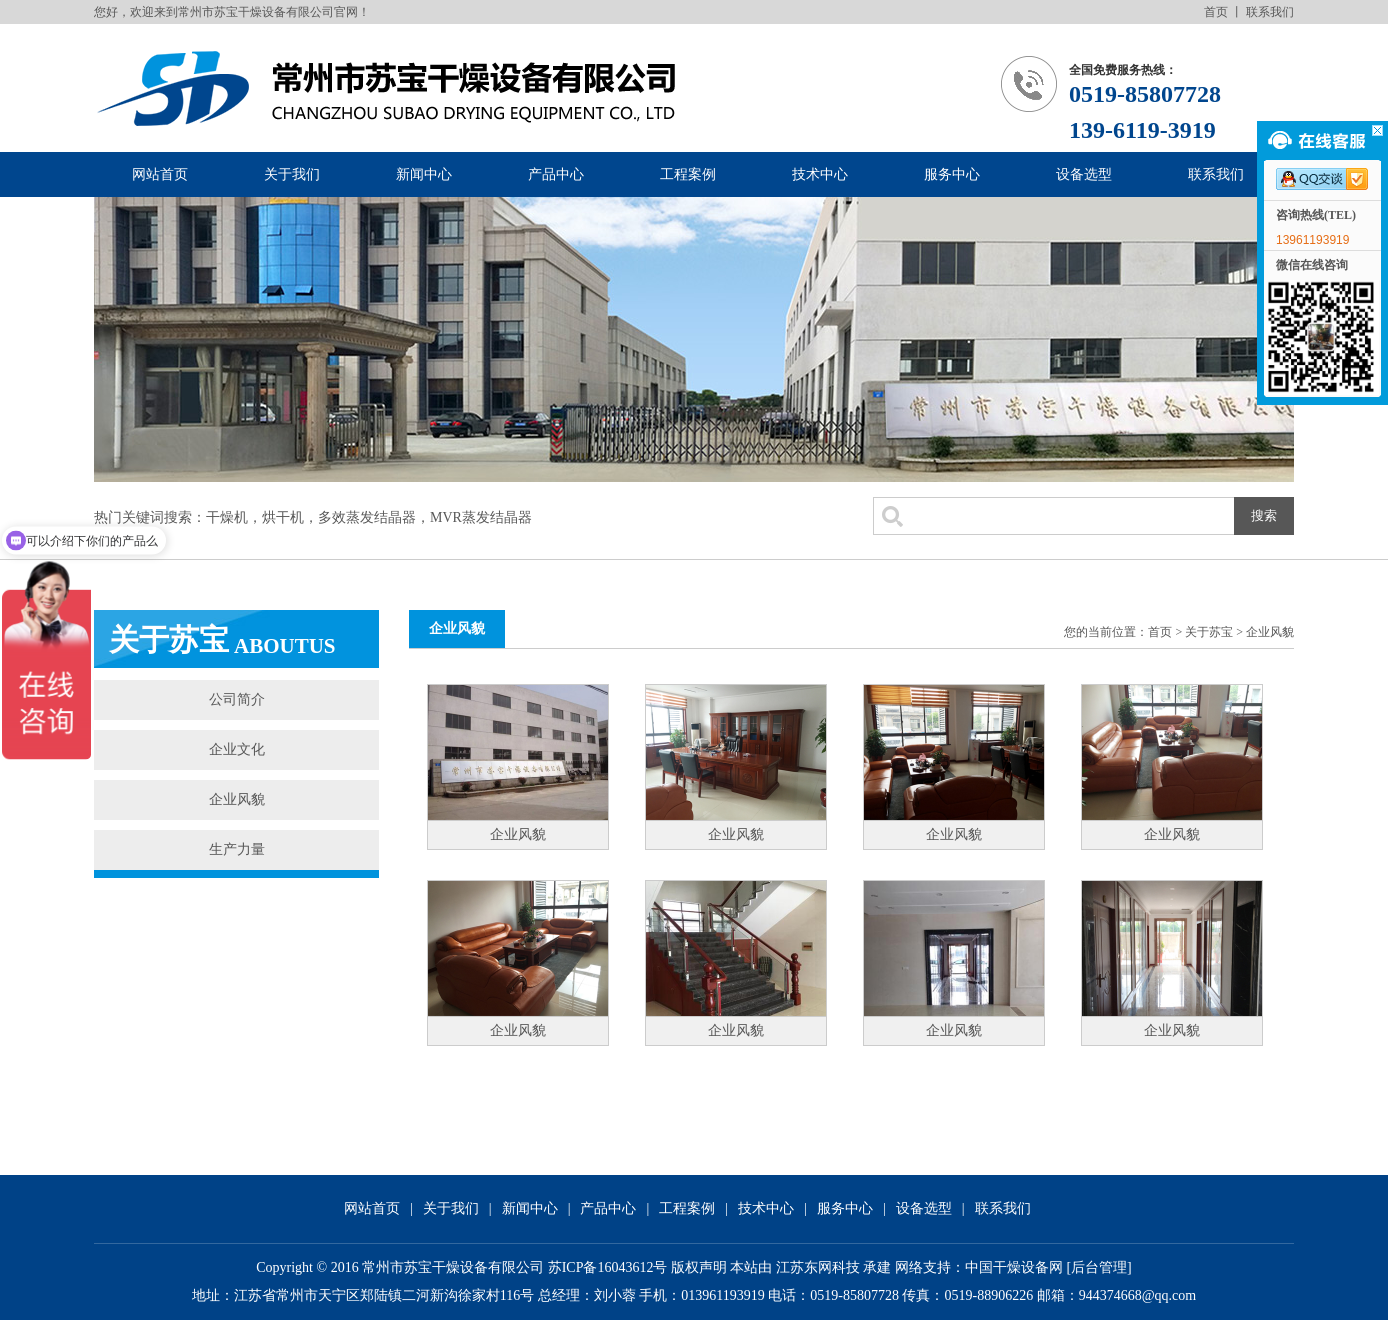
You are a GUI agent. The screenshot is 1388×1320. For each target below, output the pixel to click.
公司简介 (237, 699)
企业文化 (237, 749)
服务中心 (952, 174)
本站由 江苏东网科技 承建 (810, 1267)
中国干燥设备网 (1014, 1267)
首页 (1216, 12)
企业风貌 (237, 799)
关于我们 (292, 174)
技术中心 (820, 174)
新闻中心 (424, 174)
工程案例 (688, 174)
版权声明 (699, 1267)
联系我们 (1270, 12)
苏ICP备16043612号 (608, 1267)
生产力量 (237, 849)
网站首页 (160, 174)
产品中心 (556, 174)
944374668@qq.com (1138, 1295)
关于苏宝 (1209, 632)
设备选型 (1084, 174)
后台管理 (1099, 1267)
